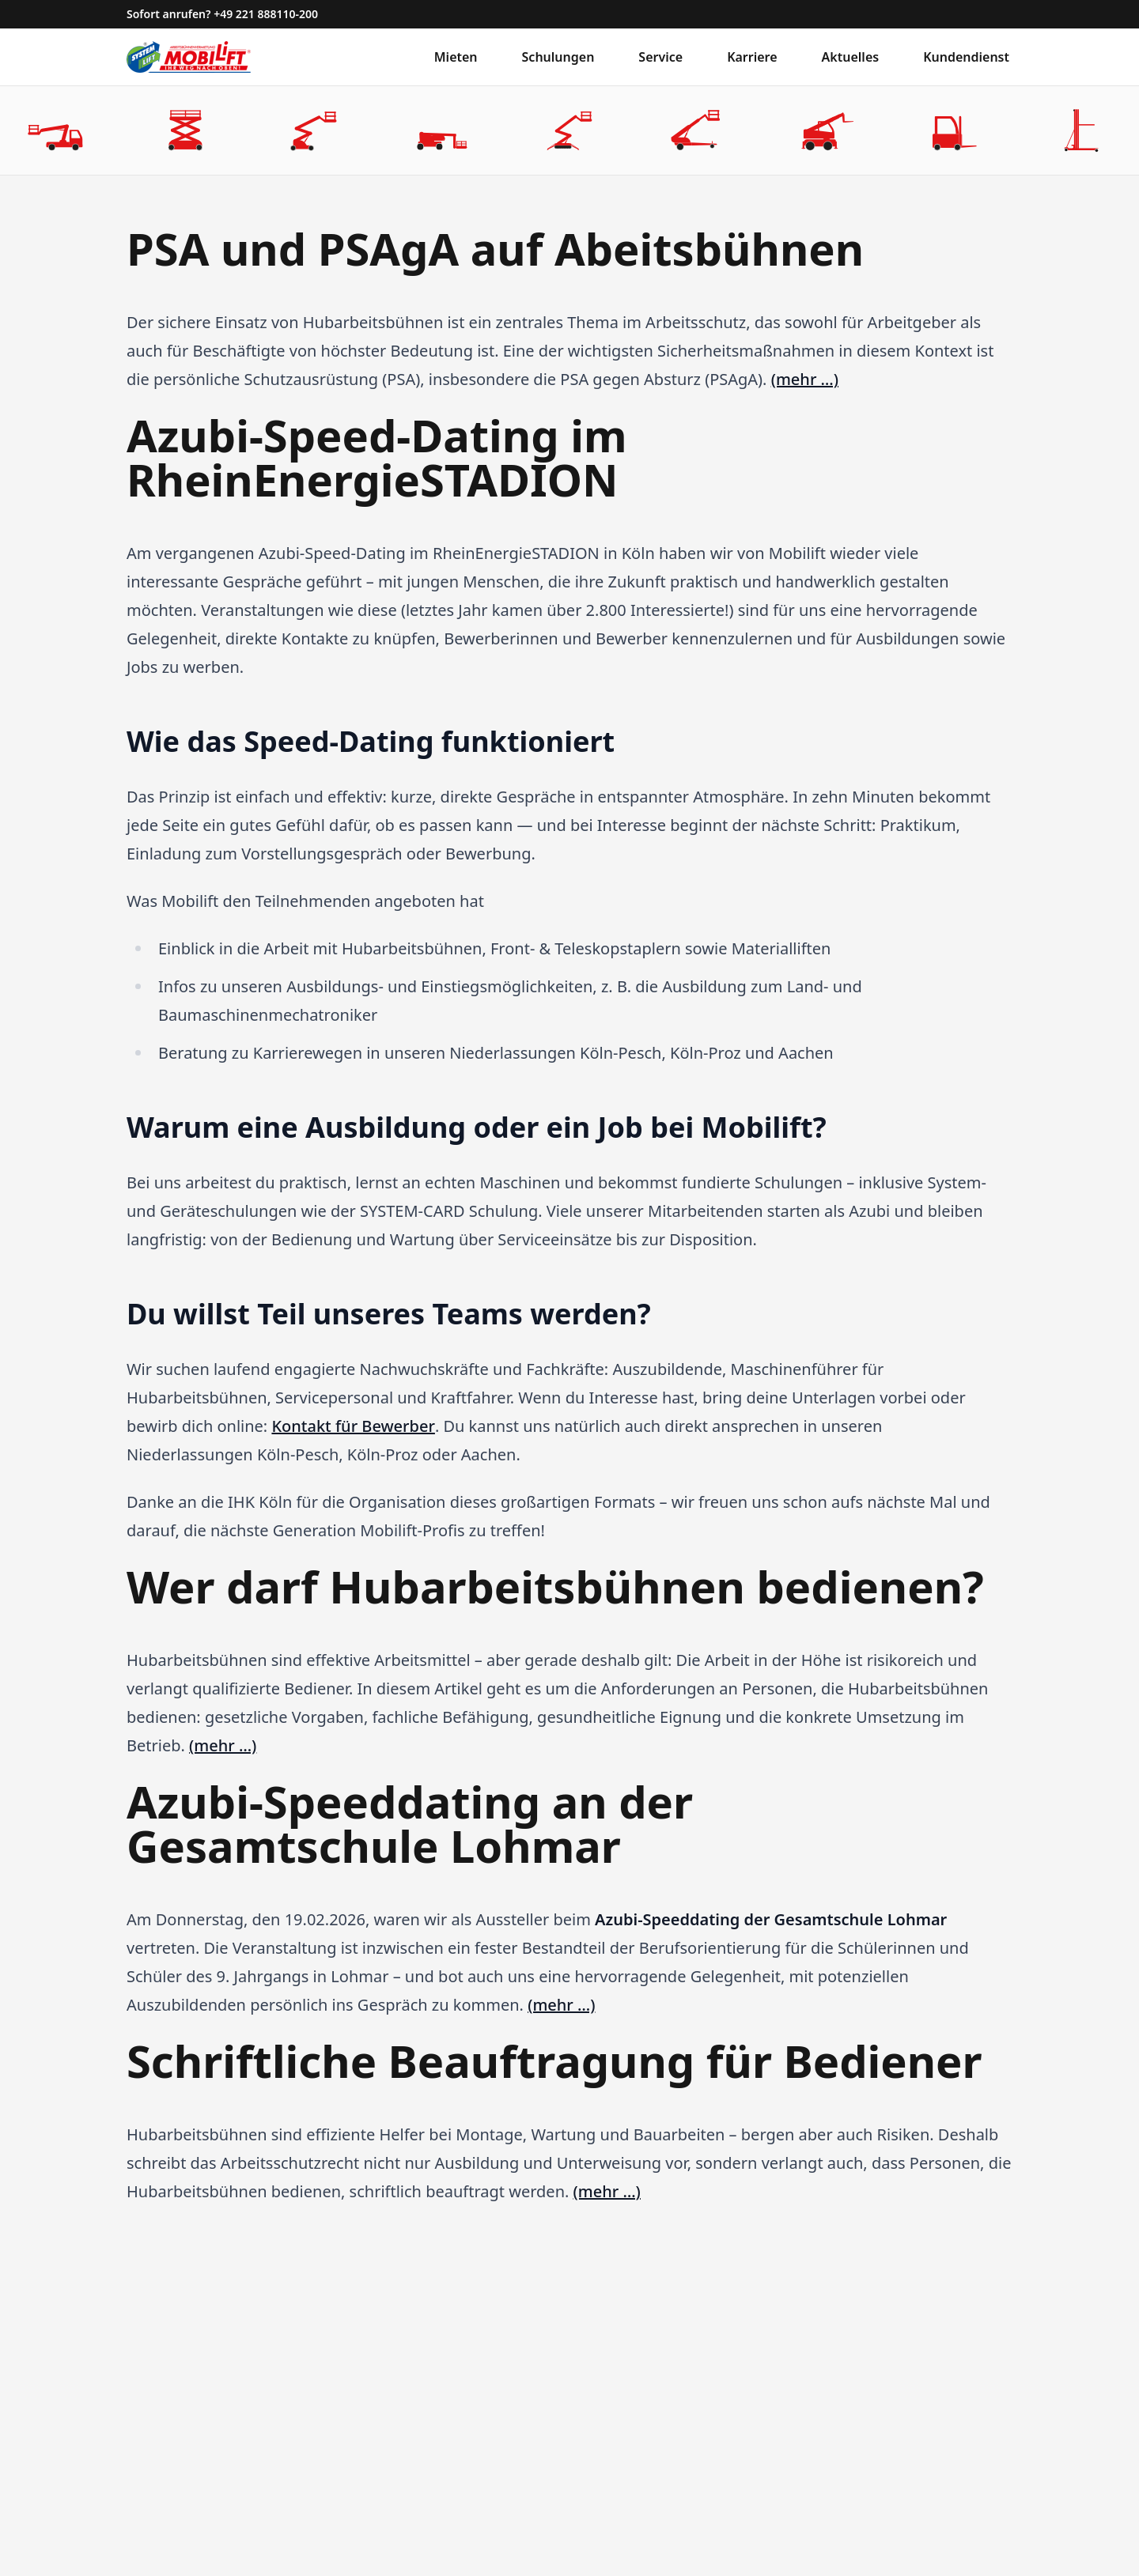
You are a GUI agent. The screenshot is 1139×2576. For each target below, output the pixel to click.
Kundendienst (966, 57)
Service (660, 57)
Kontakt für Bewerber (352, 1426)
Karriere (752, 57)
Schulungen (558, 57)
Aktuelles (851, 57)
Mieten (456, 57)
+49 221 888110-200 (266, 13)
